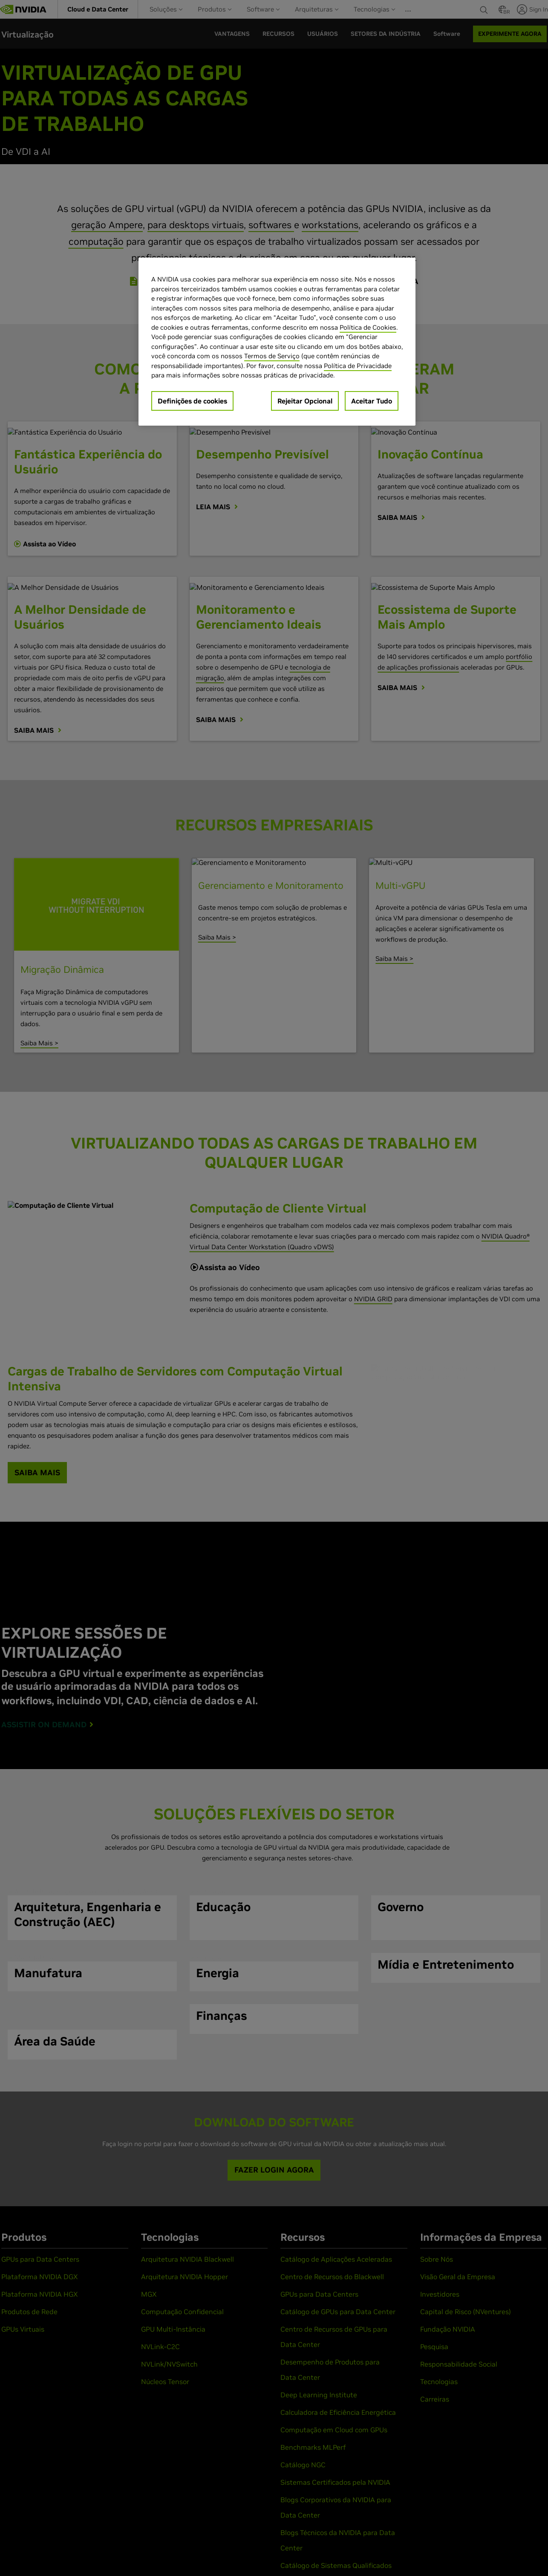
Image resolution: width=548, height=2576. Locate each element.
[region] (276, 342)
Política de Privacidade (358, 366)
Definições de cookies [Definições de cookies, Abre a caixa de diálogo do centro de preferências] (192, 401)
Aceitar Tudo (371, 401)
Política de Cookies (368, 327)
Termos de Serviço (272, 356)
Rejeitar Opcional (304, 401)
